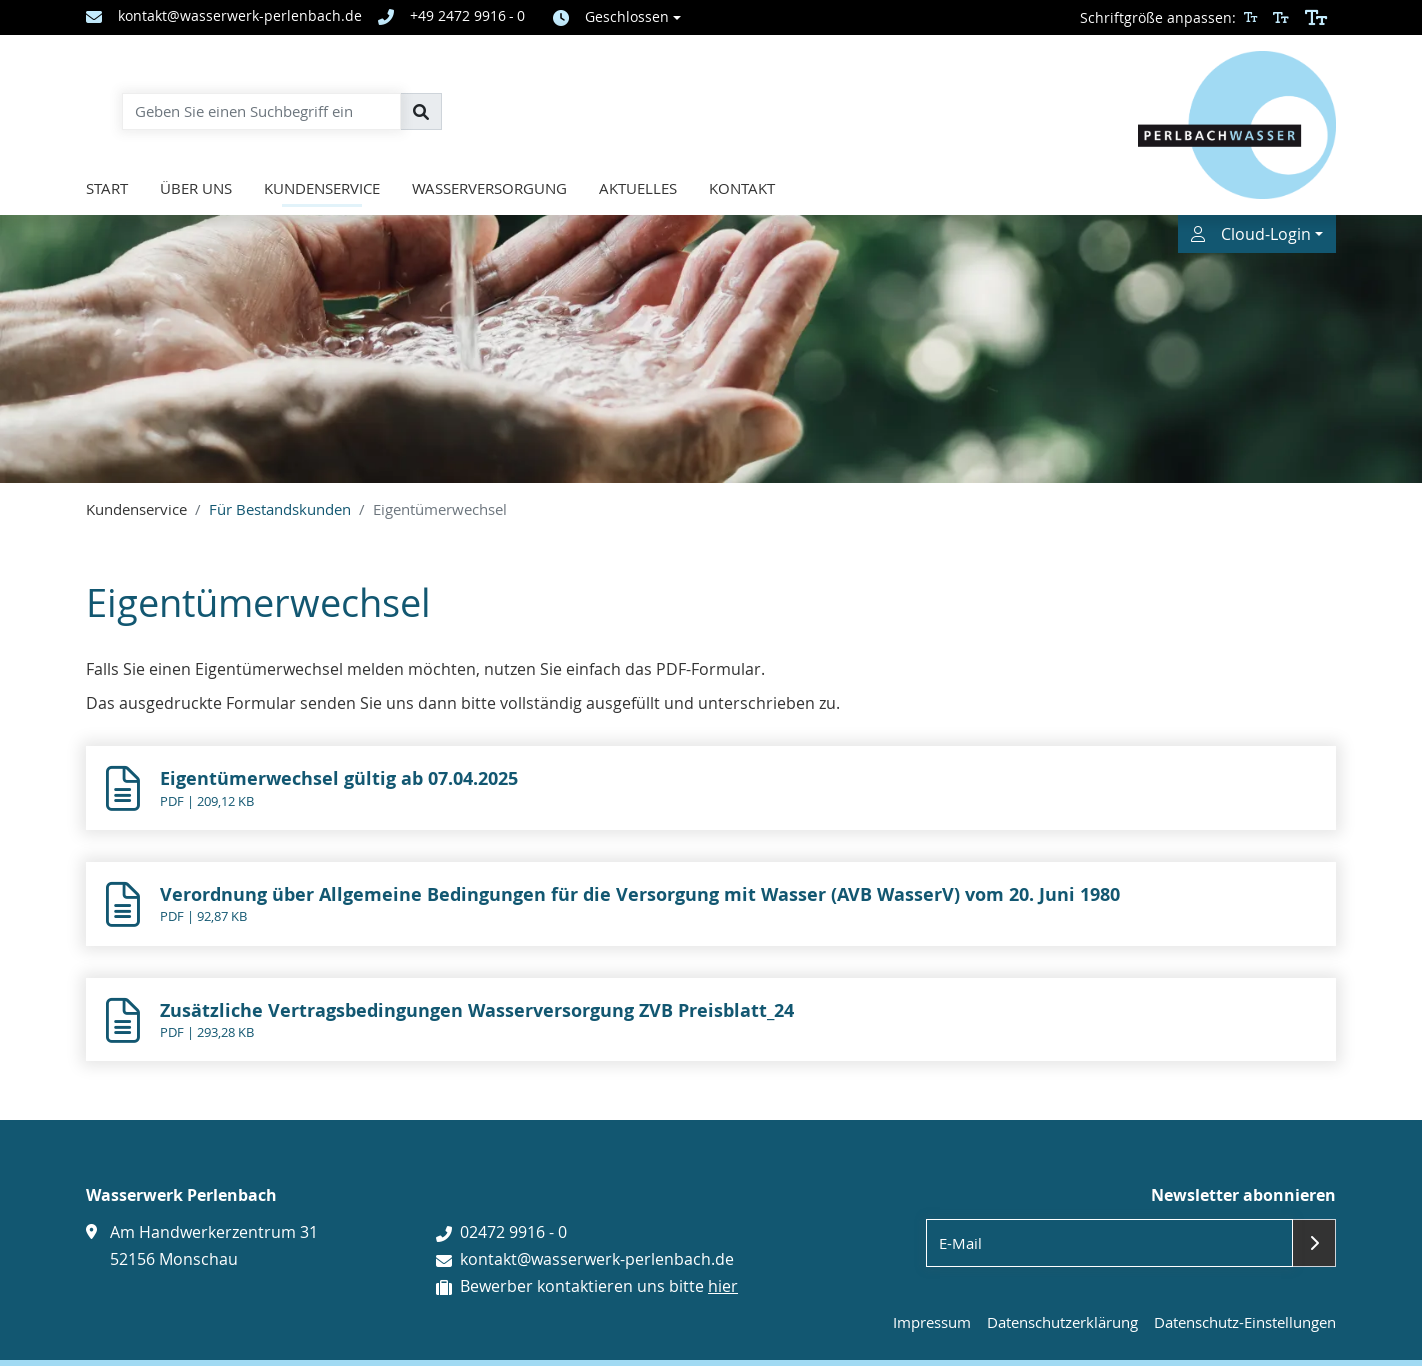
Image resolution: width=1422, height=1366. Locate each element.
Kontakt (742, 188)
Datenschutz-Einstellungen (1245, 1322)
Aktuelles (638, 188)
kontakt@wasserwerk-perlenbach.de (597, 1259)
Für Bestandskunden (280, 509)
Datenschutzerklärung (1062, 1322)
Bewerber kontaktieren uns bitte (599, 1286)
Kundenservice (322, 188)
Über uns (196, 188)
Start (107, 188)
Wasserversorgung (489, 188)
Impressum (932, 1322)
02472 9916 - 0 (513, 1232)
